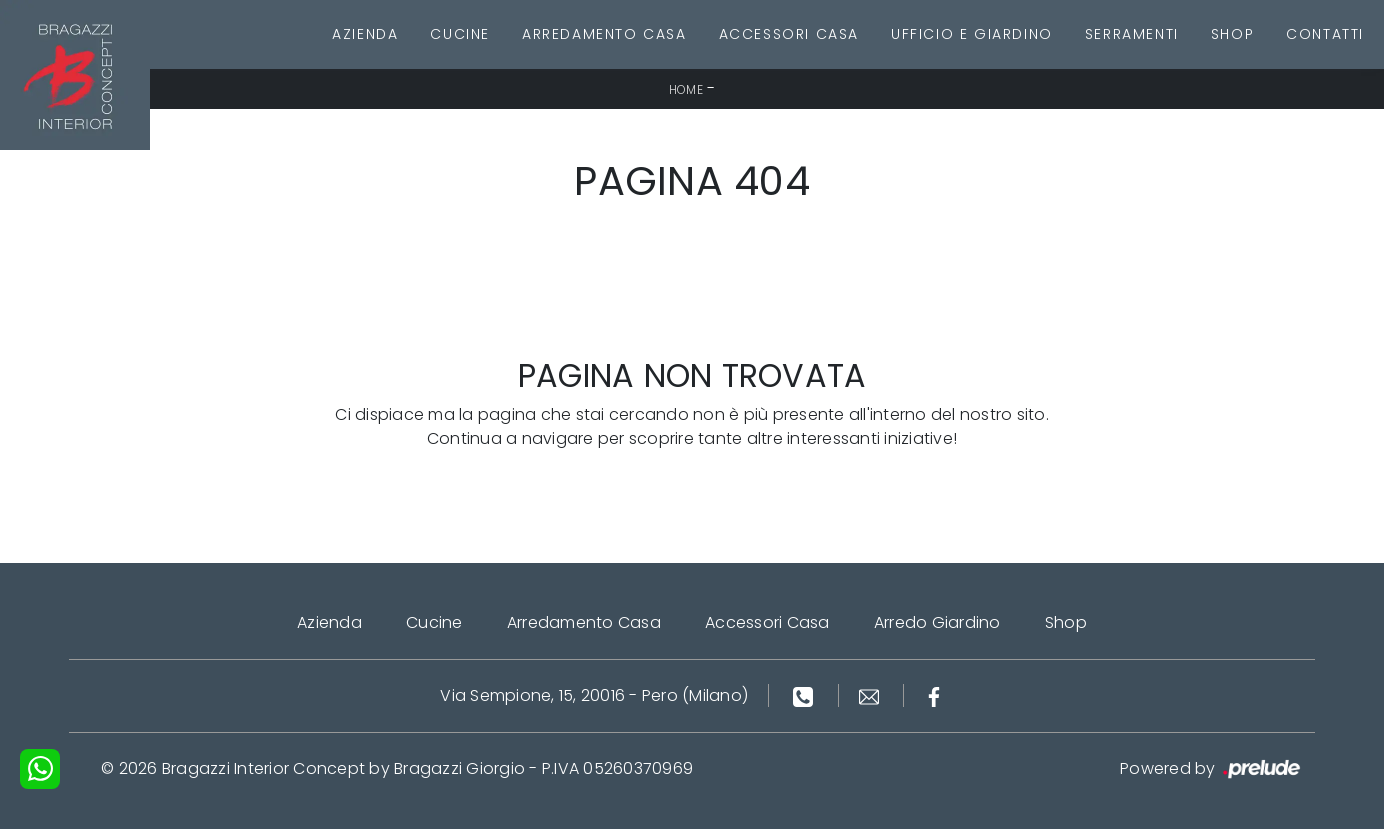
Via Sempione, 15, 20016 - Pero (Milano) (594, 695)
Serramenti (1132, 34)
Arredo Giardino (937, 622)
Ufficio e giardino (972, 34)
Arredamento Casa (604, 34)
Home (686, 89)
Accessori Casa (789, 34)
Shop (1232, 34)
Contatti (1325, 34)
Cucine (460, 34)
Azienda (365, 34)
